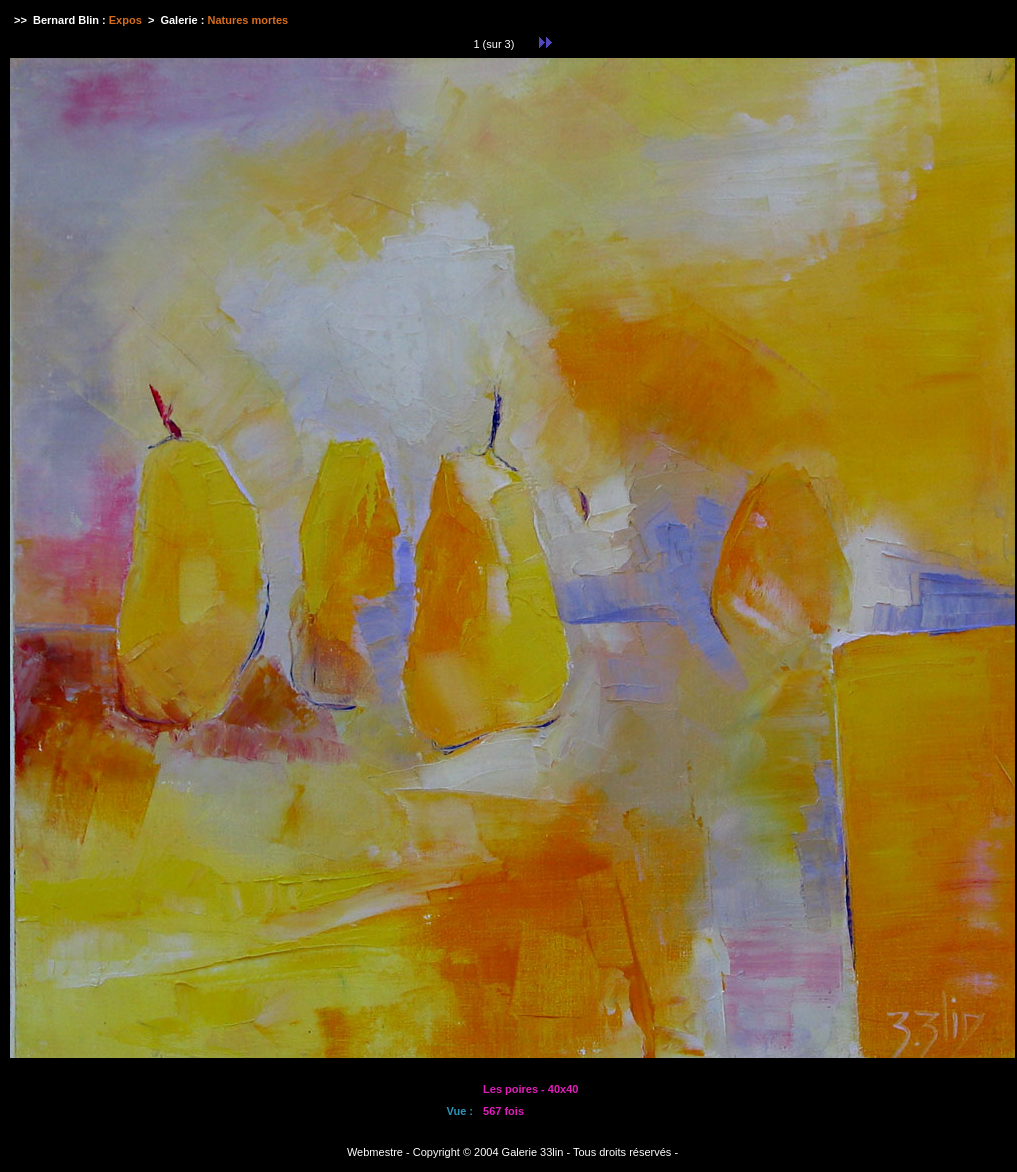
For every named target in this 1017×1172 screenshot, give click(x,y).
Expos (125, 20)
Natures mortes (248, 20)
